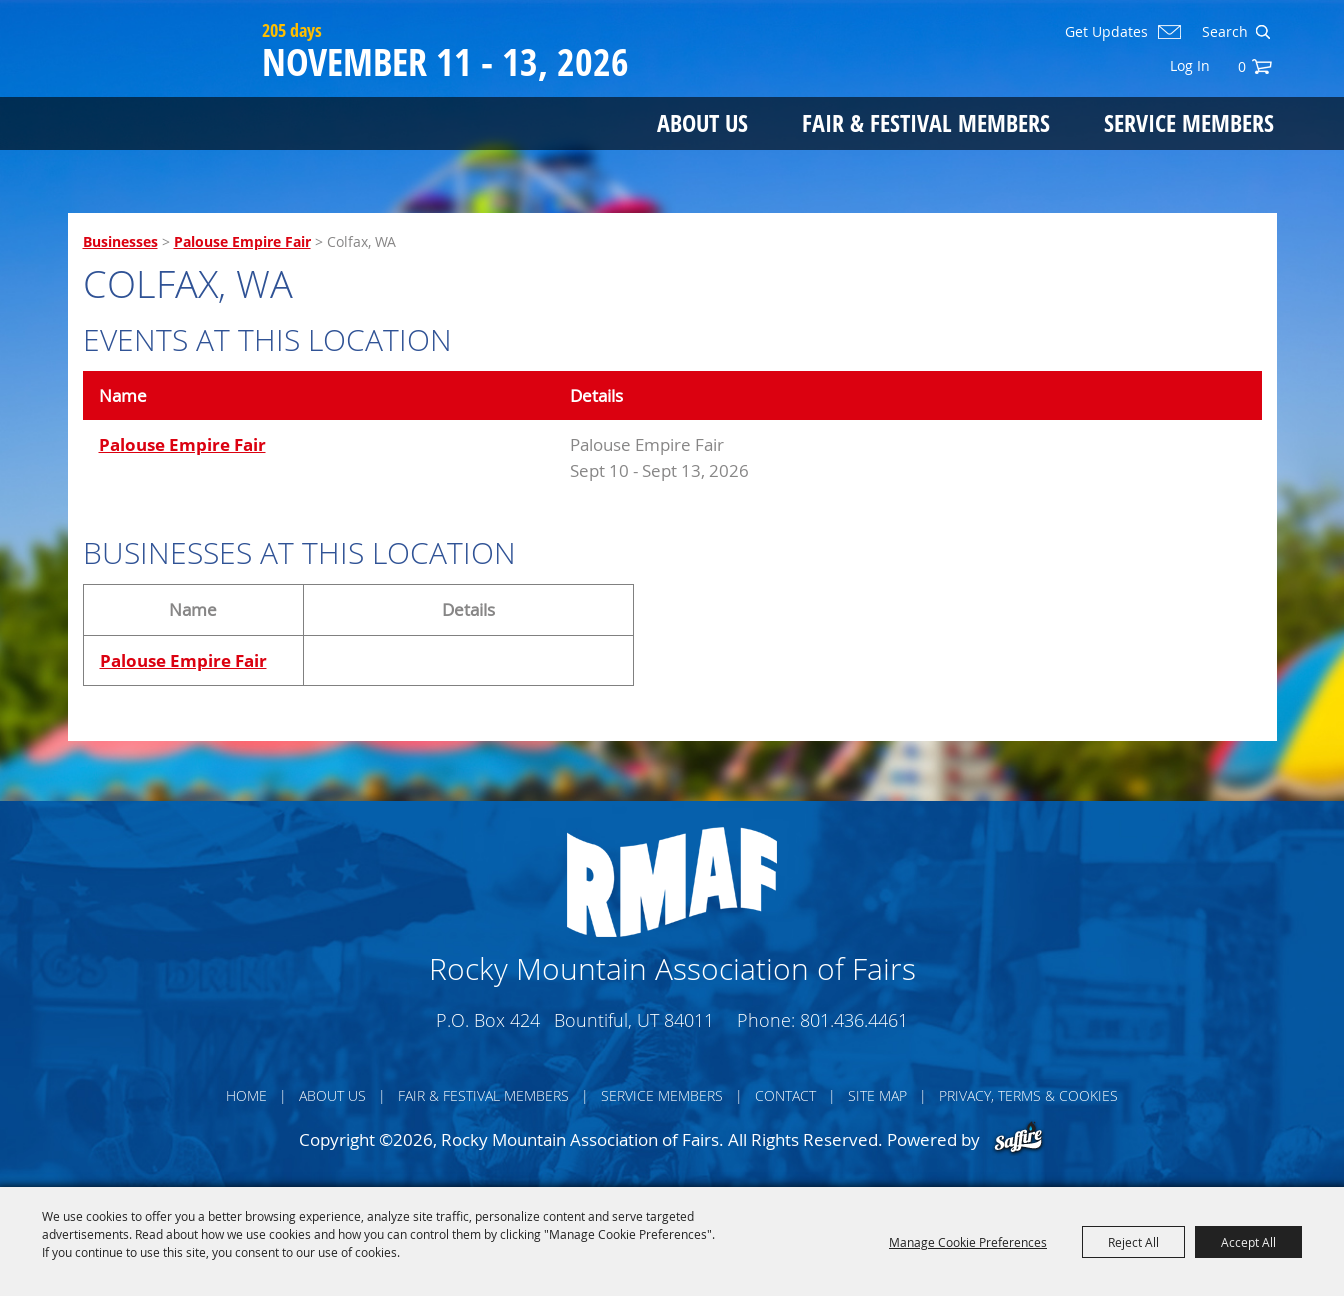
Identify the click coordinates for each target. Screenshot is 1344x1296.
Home (246, 1095)
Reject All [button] (1133, 1242)
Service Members (1189, 122)
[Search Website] (1223, 32)
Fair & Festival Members (926, 122)
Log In (1190, 65)
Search (1262, 32)
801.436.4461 (854, 1020)
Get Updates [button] (1106, 32)
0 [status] (1242, 66)
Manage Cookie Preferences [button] (968, 1242)
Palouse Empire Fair (242, 241)
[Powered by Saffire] (1018, 1139)
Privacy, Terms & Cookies (1028, 1095)
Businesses (120, 241)
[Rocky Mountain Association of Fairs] (160, 92)
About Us (702, 122)
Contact (785, 1095)
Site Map (877, 1095)
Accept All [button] (1248, 1242)
